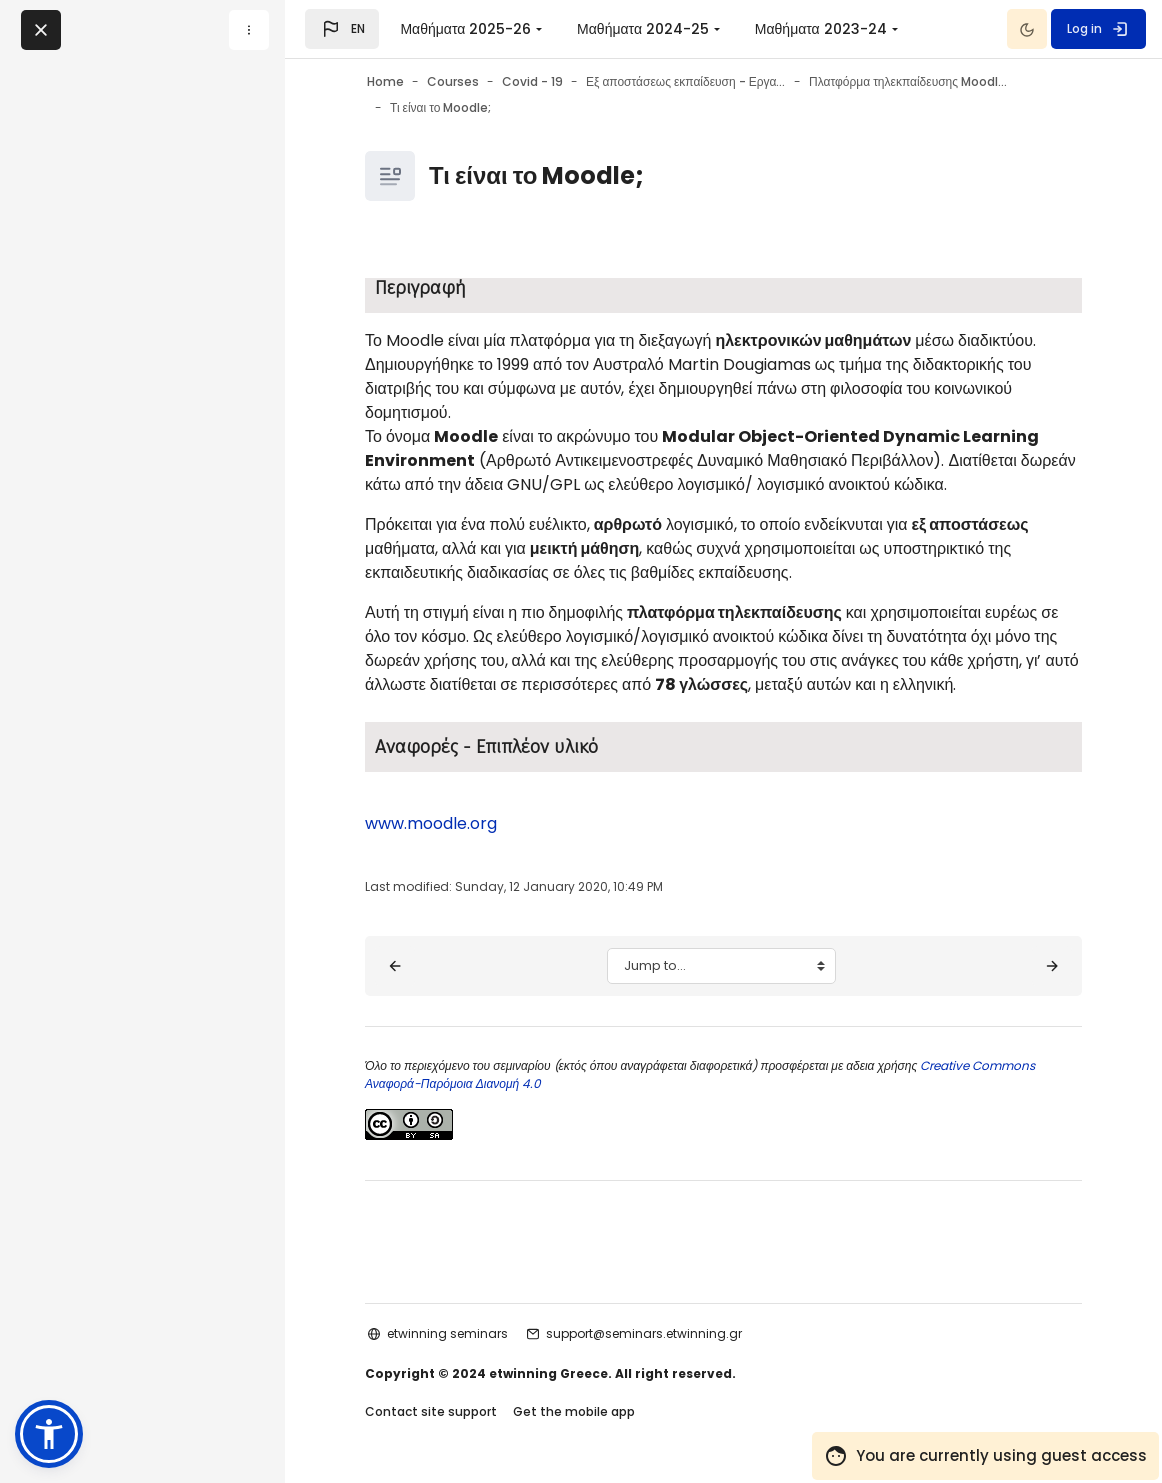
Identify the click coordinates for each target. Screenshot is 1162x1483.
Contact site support (431, 1411)
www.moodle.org (431, 823)
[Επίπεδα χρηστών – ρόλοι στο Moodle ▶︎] (1052, 966)
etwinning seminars (447, 1333)
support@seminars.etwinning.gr (644, 1333)
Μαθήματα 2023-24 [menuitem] (821, 29)
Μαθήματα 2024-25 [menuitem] (643, 29)
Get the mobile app (574, 1411)
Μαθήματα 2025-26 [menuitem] (465, 29)
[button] (342, 29)
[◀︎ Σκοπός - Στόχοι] (395, 966)
